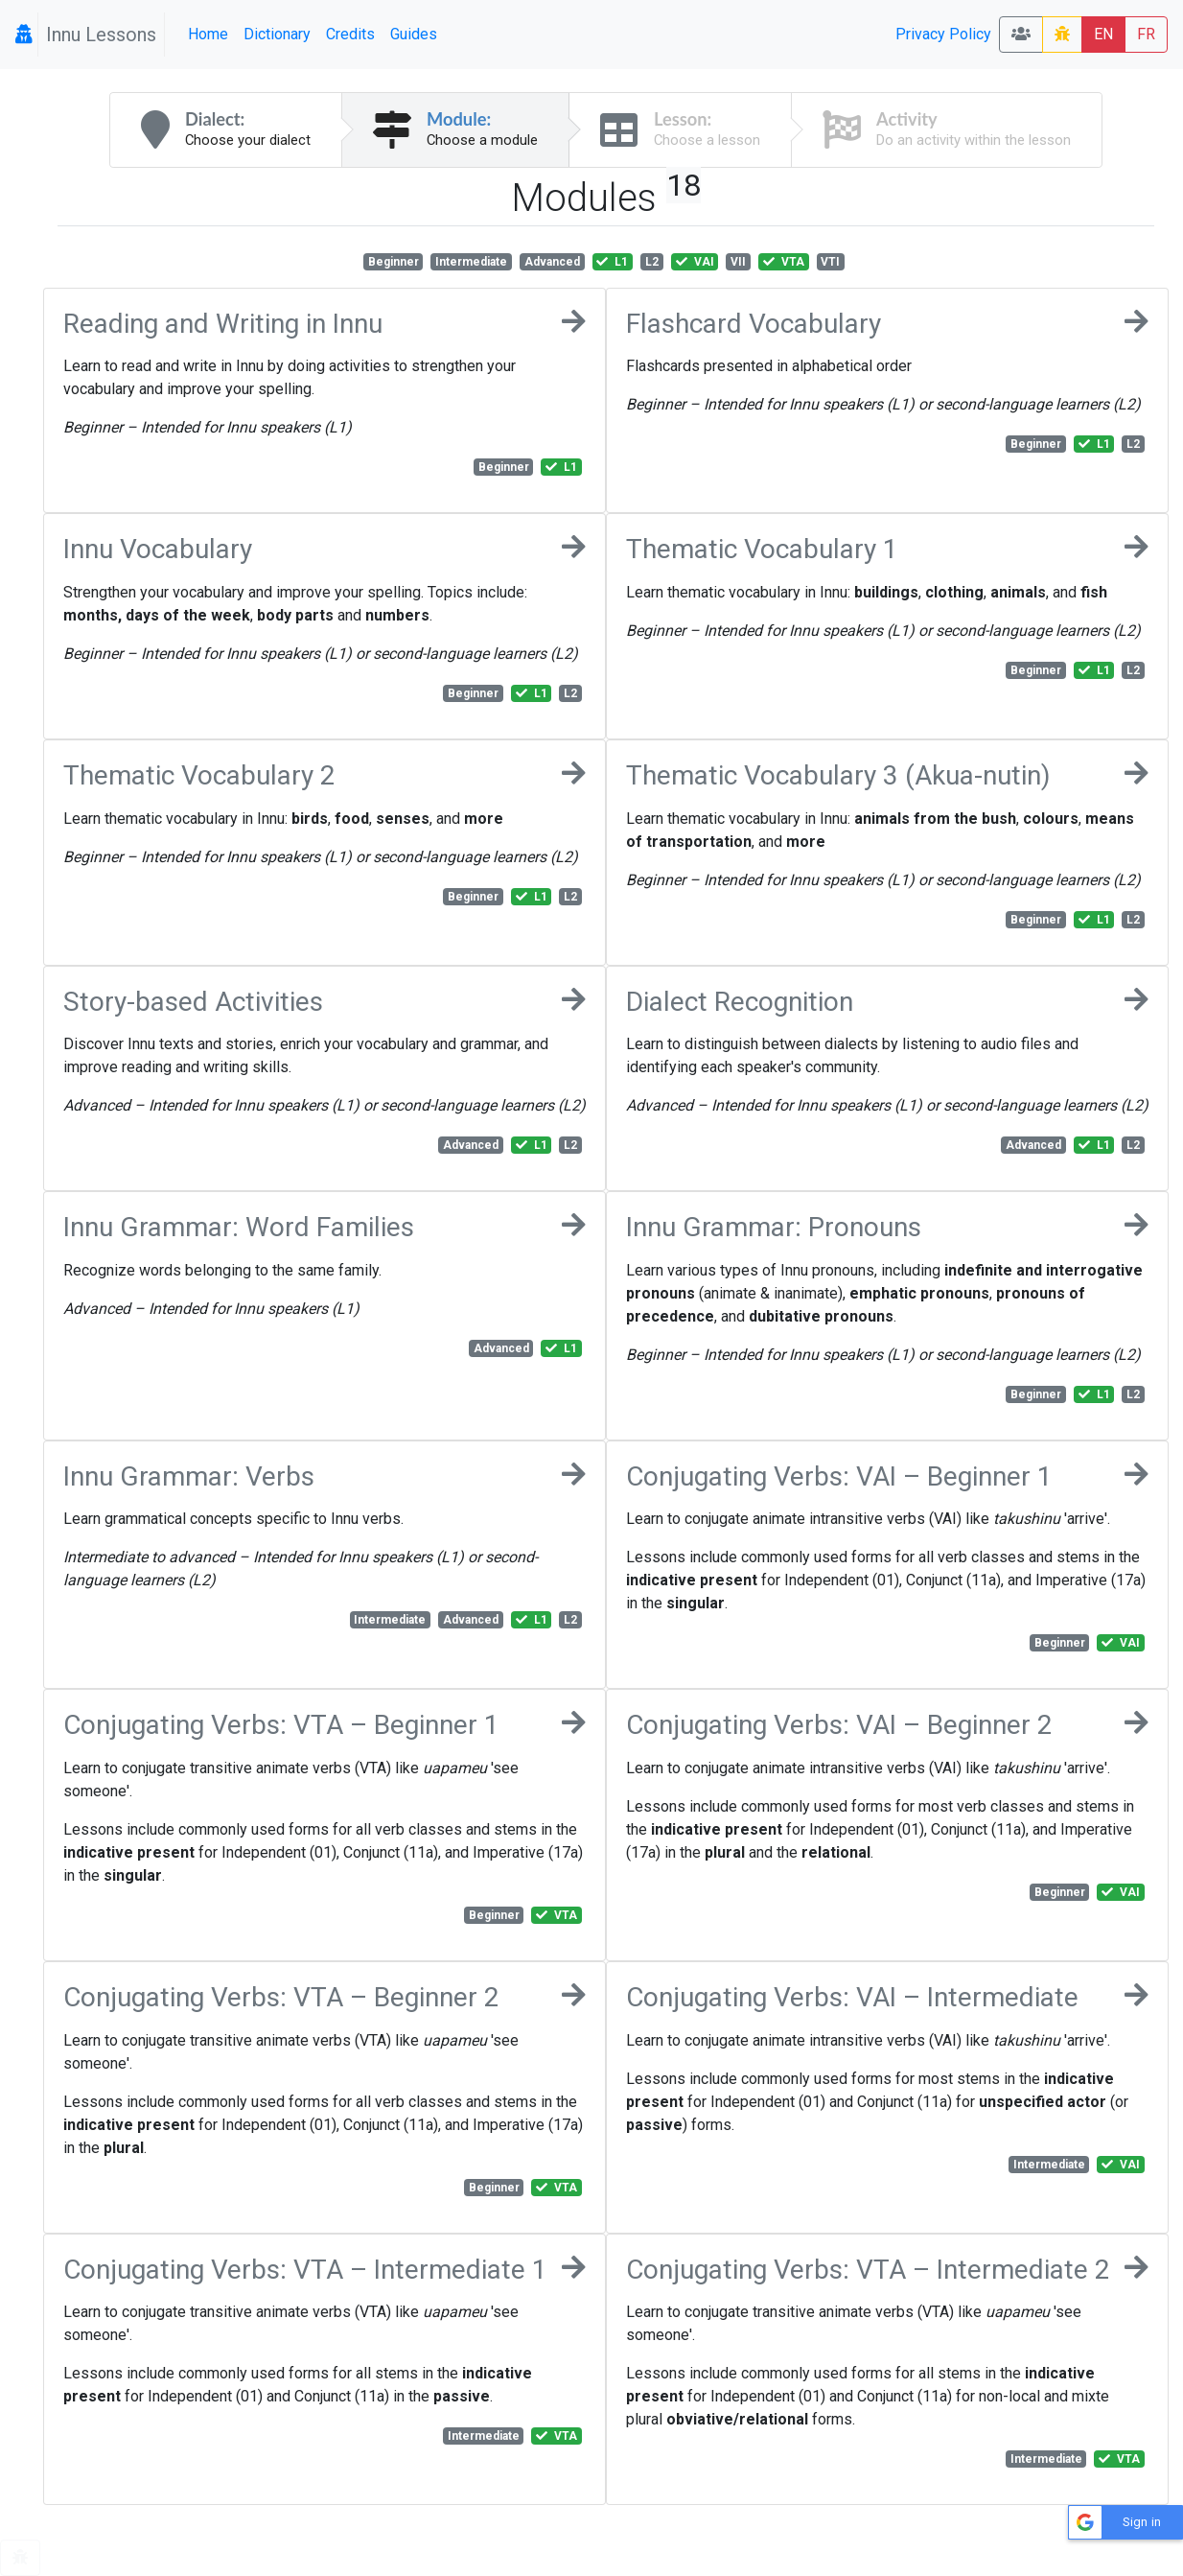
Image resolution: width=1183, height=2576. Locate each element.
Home (208, 34)
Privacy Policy (943, 34)
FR (1146, 34)
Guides (413, 34)
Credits (350, 34)
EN (1103, 34)
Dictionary (277, 34)
